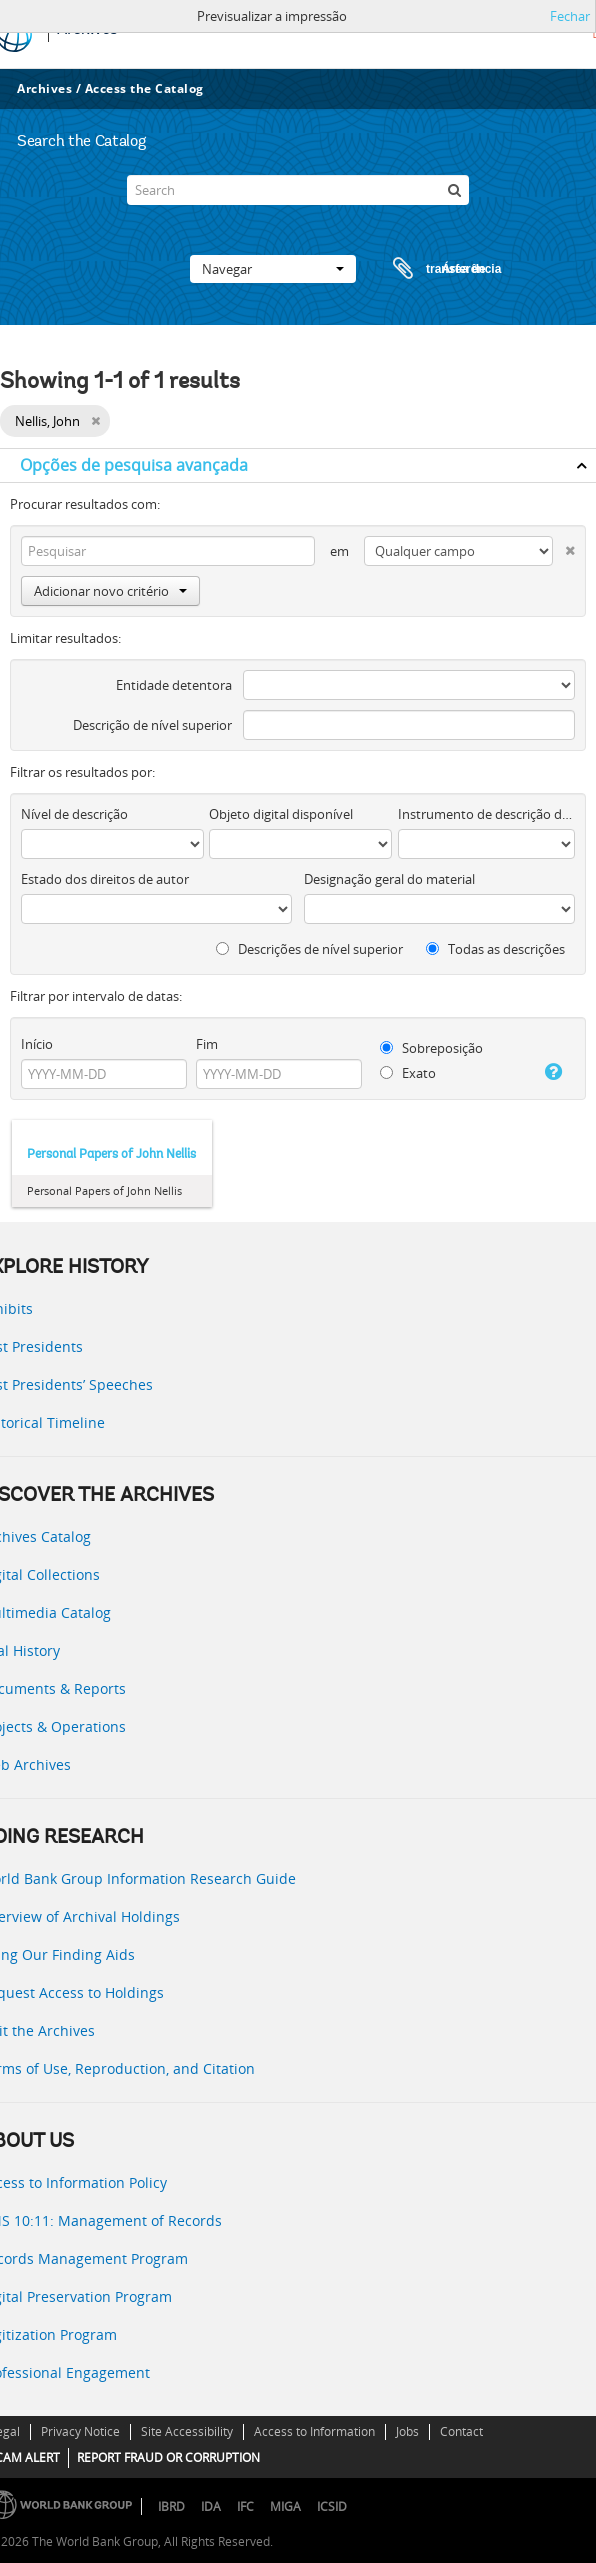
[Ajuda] (551, 1072)
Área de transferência (428, 269)
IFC (245, 2506)
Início (37, 1044)
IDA (211, 2506)
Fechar (570, 16)
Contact (461, 2431)
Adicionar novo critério (110, 591)
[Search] (298, 190)
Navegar (273, 269)
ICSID (332, 2506)
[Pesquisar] (454, 190)
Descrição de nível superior (152, 725)
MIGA (285, 2506)
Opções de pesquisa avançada (134, 465)
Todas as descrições (495, 949)
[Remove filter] (95, 421)
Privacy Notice (80, 2431)
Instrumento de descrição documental (486, 814)
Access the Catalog (144, 88)
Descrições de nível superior (309, 949)
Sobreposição (431, 1048)
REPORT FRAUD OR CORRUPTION (168, 2457)
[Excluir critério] (564, 546)
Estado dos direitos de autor (105, 879)
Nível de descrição (74, 814)
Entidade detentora (174, 685)
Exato (408, 1073)
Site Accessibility (187, 2431)
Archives (44, 88)
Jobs (407, 2431)
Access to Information (314, 2431)
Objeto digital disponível (281, 814)
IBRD (171, 2506)
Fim (207, 1044)
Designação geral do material (389, 879)
